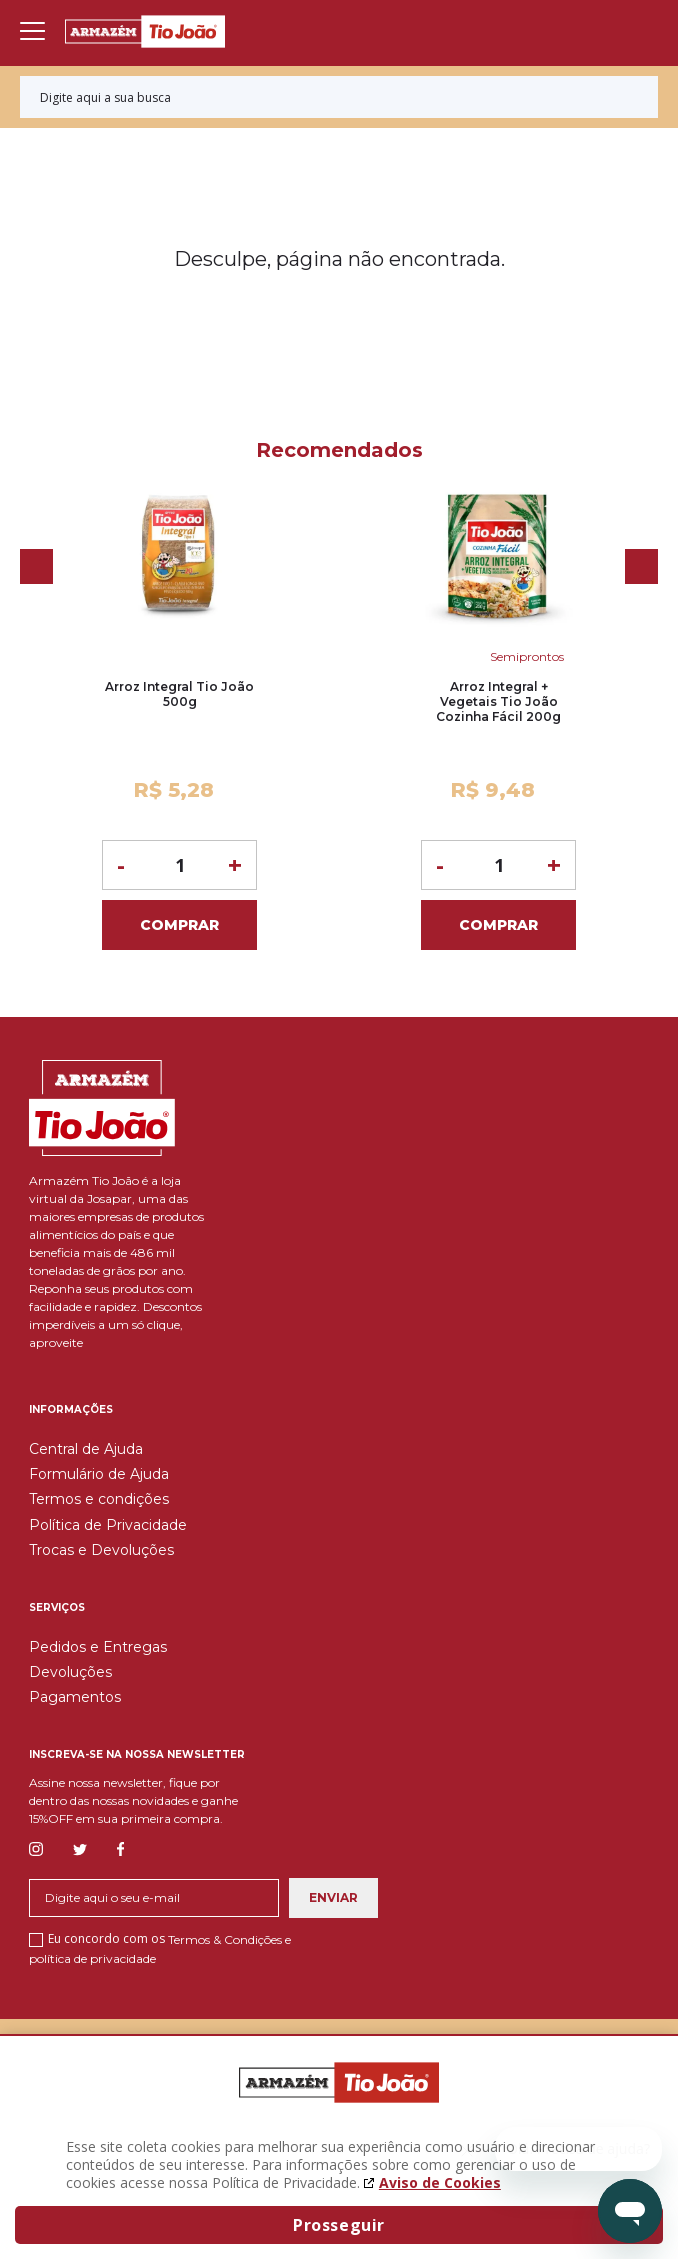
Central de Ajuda (86, 1449)
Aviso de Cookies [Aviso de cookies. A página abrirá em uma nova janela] (440, 2182)
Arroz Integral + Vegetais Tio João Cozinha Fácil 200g (498, 701)
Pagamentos (75, 1697)
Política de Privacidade (108, 1525)
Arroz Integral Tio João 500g (179, 694)
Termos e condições (99, 1499)
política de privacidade (92, 1957)
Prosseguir (339, 2225)
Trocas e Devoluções (101, 1550)
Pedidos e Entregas (98, 1647)
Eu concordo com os (160, 1948)
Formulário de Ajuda (99, 1474)
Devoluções (70, 1672)
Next (641, 566)
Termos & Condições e (229, 1939)
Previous (36, 566)
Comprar (179, 925)
